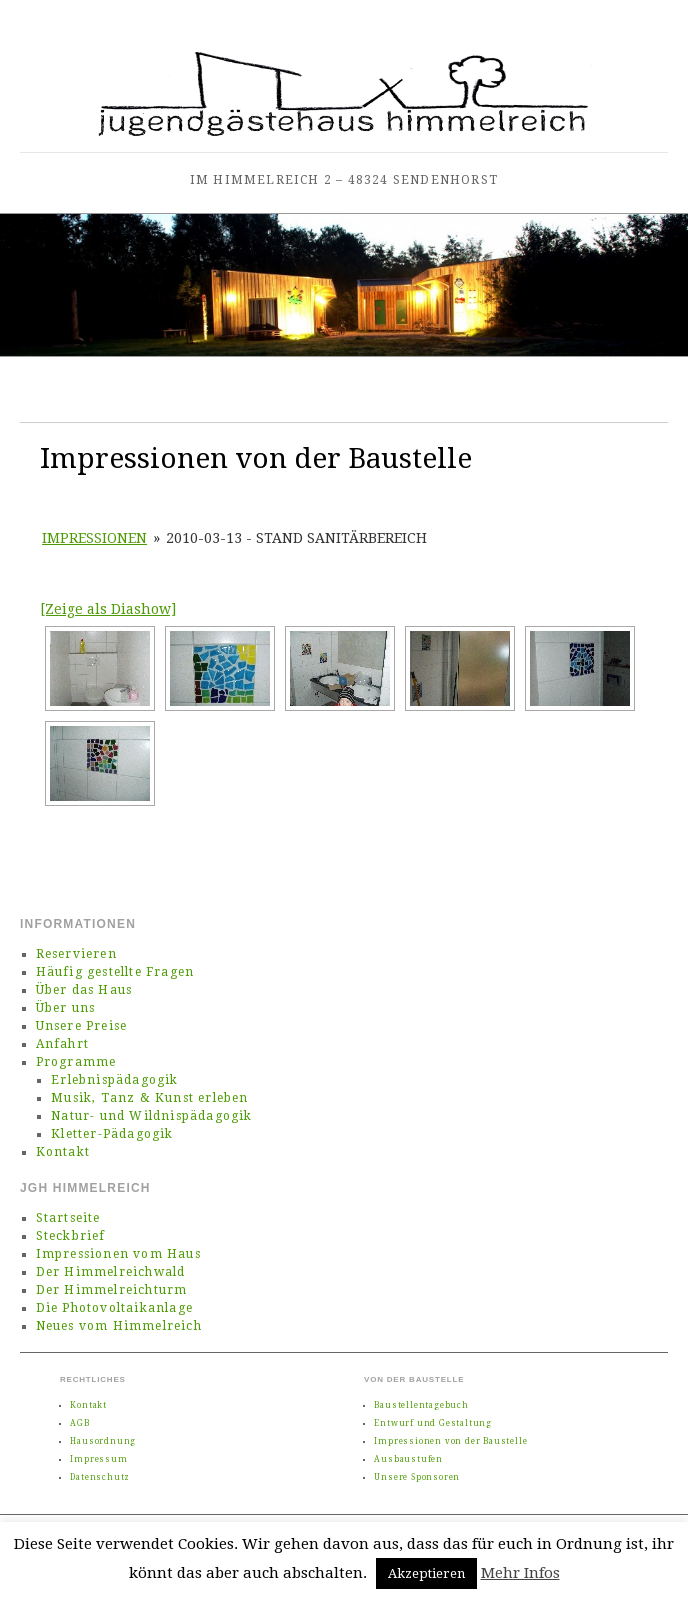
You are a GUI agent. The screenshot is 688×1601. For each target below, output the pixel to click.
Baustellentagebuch (421, 1405)
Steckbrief (71, 1236)
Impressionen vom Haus (118, 1254)
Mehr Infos (520, 1573)
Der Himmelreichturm (112, 1290)
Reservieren (76, 954)
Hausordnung (103, 1441)
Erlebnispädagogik (114, 1080)
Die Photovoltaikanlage (114, 1308)
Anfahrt (62, 1044)
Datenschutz (100, 1477)
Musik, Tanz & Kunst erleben (149, 1098)
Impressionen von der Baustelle (450, 1441)
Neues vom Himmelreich (119, 1326)
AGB (79, 1423)
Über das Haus (84, 990)
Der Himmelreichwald (111, 1272)
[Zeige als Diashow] (108, 609)
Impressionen (94, 538)
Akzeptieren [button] (426, 1573)
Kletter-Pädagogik (112, 1134)
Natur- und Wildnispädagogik (151, 1116)
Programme (76, 1062)
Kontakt (63, 1152)
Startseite (68, 1218)
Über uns (66, 1008)
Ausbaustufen (408, 1459)
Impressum (98, 1459)
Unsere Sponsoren (417, 1477)
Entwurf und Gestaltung (433, 1423)
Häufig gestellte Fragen (115, 972)
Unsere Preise (82, 1026)
